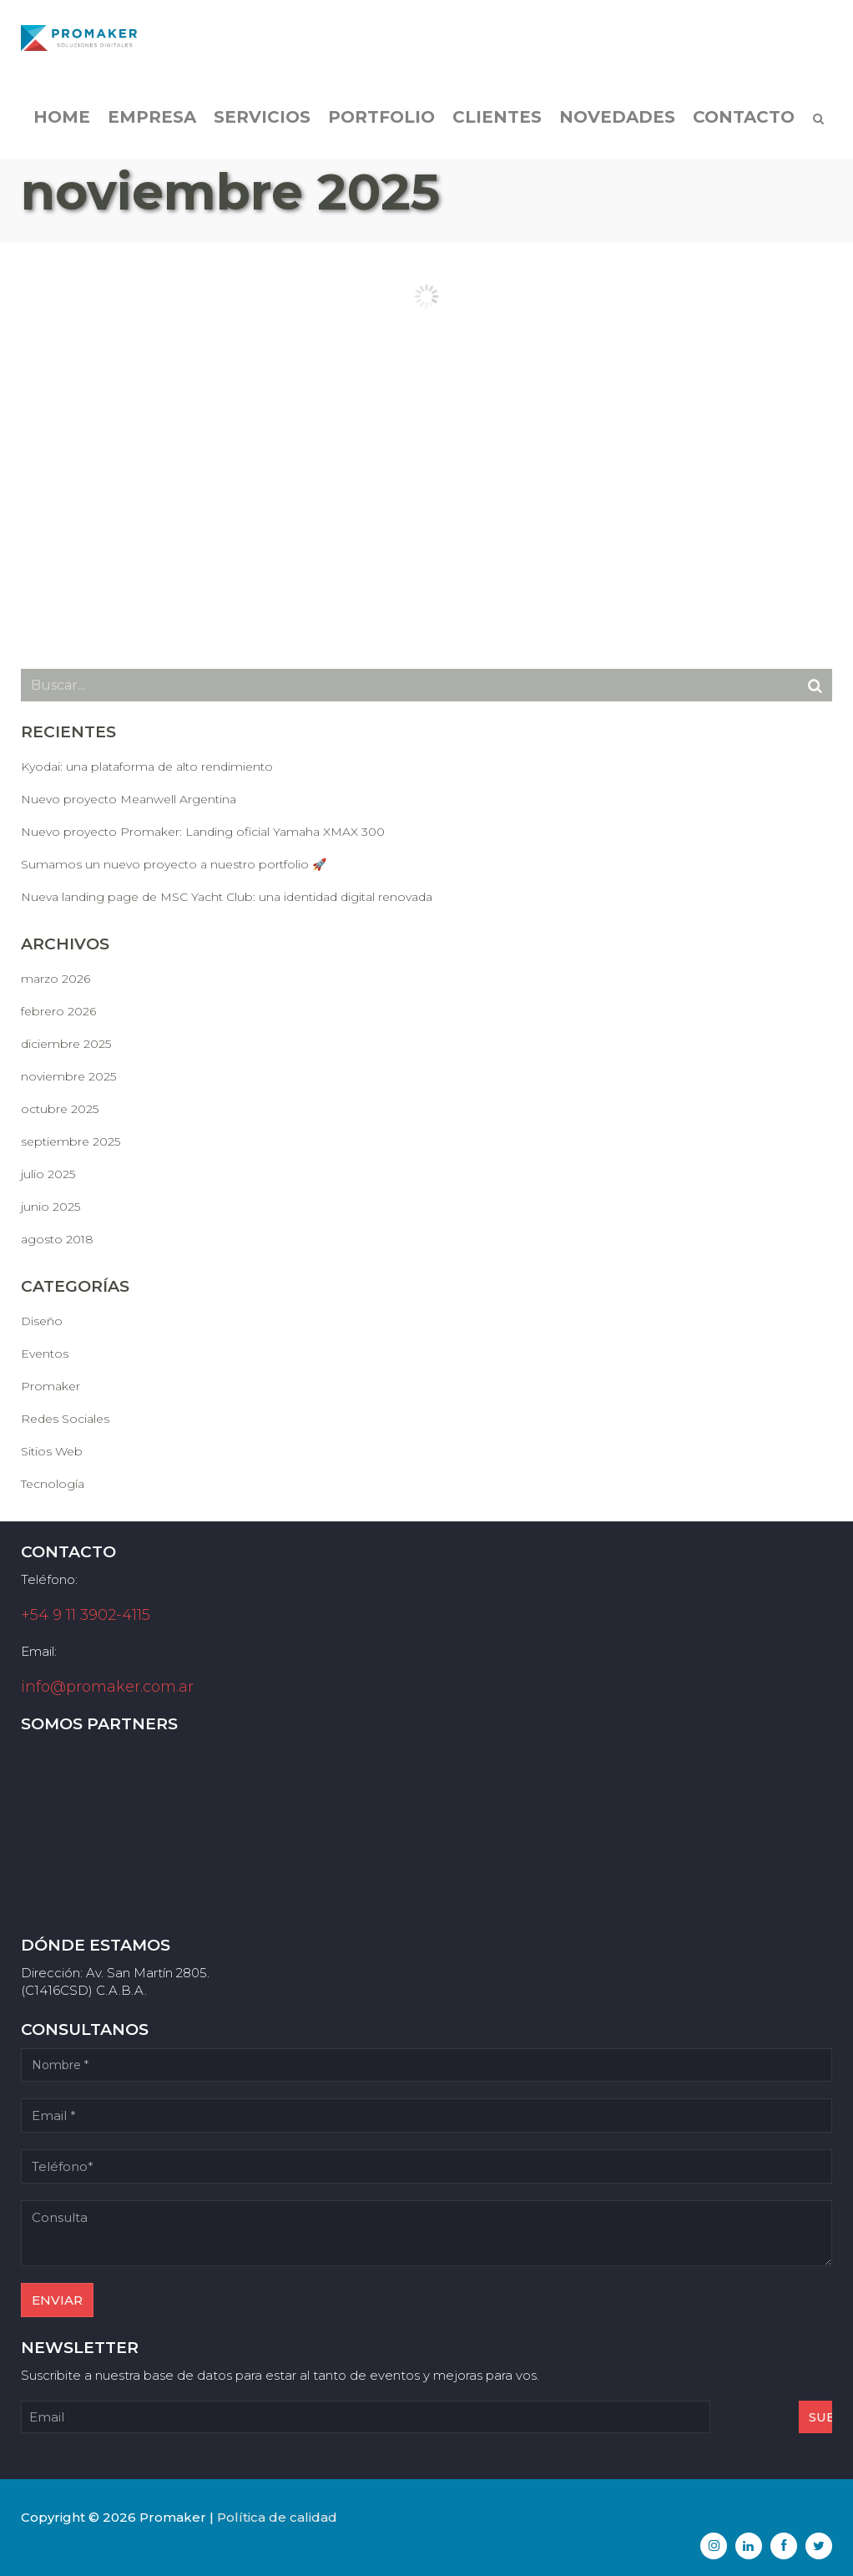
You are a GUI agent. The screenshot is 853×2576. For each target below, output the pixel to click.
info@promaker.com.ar (107, 1687)
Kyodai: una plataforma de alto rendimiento (147, 766)
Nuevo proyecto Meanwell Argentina (128, 799)
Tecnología (52, 1483)
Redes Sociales (65, 1418)
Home (61, 125)
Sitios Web (52, 1451)
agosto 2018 (57, 1239)
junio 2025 (50, 1206)
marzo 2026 (55, 978)
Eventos (44, 1353)
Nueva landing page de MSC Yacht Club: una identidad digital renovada (226, 896)
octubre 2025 (59, 1108)
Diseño (42, 1320)
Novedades (617, 125)
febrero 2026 (58, 1011)
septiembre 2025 (70, 1141)
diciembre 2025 (66, 1043)
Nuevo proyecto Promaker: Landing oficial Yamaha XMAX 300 (203, 831)
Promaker (50, 1386)
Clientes (497, 125)
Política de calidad (277, 2517)
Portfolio (381, 125)
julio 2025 (48, 1174)
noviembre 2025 (68, 1076)
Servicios (262, 125)
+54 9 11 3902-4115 (85, 1615)
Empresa (152, 125)
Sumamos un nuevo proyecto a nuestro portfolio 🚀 (173, 864)
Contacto (744, 125)
